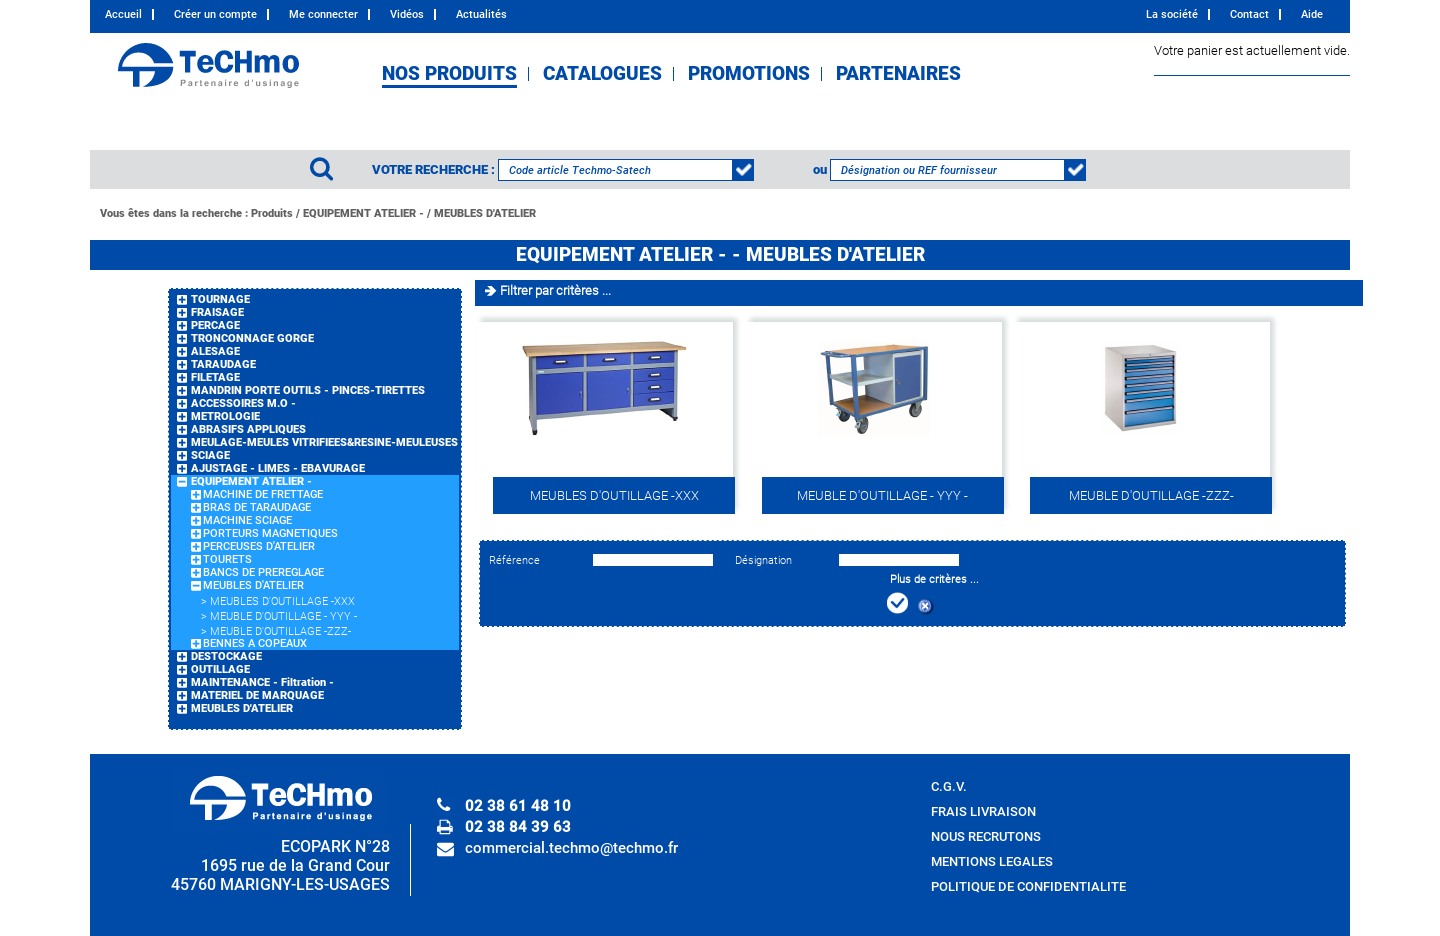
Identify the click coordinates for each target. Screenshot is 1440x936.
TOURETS (227, 559)
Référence (514, 560)
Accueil (123, 14)
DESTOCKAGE (226, 656)
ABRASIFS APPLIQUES (248, 429)
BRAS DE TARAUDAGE (257, 507)
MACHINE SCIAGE (247, 520)
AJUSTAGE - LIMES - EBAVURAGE (278, 468)
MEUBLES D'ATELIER (485, 213)
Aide (1312, 14)
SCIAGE (210, 455)
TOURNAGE (220, 299)
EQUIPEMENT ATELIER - (363, 213)
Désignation (763, 560)
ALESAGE (215, 351)
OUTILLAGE (220, 669)
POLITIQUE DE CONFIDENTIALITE (1028, 886)
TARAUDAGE (223, 364)
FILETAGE (215, 377)
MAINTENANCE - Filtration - (262, 682)
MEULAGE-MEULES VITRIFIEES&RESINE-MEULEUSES (324, 442)
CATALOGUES (602, 74)
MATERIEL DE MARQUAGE (257, 695)
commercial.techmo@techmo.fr (571, 848)
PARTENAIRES (898, 74)
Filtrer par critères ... (555, 290)
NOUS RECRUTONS (986, 836)
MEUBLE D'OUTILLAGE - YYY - (283, 616)
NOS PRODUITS (449, 74)
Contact (1249, 14)
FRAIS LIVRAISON (983, 811)
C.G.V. (949, 786)
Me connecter (323, 14)
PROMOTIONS (749, 74)
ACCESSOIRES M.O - (243, 403)
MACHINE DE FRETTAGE (263, 494)
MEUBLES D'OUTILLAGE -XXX (282, 601)
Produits (272, 213)
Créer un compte (215, 14)
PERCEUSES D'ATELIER (259, 546)
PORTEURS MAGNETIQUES (270, 533)
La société (1172, 14)
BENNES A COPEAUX (255, 643)
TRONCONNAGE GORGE (252, 338)
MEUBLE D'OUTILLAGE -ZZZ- (280, 631)
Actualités (481, 14)
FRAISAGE (217, 312)
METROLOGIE (225, 416)
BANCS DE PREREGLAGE (263, 572)
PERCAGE (215, 325)
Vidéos (407, 14)
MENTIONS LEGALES (992, 861)
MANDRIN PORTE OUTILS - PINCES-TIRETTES (308, 390)
